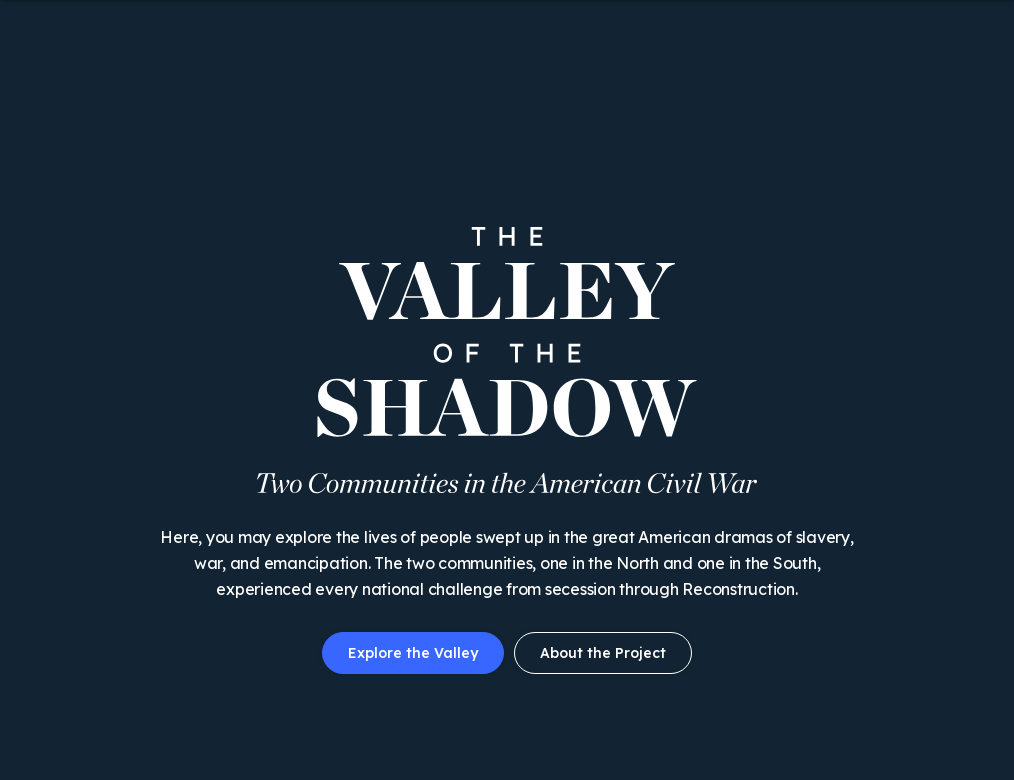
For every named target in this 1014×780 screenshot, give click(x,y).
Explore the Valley (413, 653)
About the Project (603, 653)
